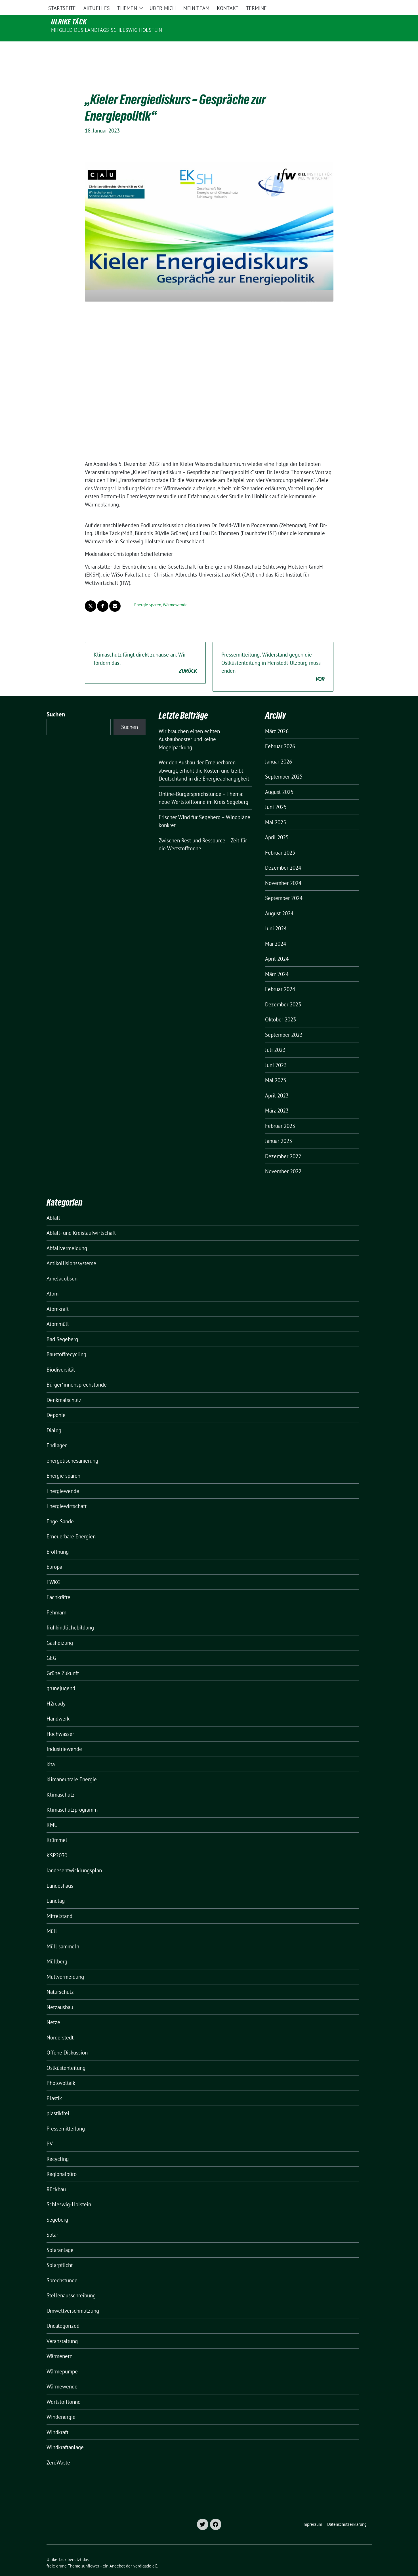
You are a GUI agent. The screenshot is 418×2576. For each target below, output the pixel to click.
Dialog (54, 1418)
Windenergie (61, 2405)
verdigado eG (145, 2554)
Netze (53, 2010)
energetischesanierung (72, 1448)
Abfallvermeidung (67, 1236)
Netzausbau (60, 1995)
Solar (52, 2222)
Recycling (58, 2147)
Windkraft (57, 2420)
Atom (52, 1281)
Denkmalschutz (64, 1388)
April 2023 (277, 1083)
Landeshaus (60, 1873)
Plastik (54, 2086)
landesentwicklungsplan (74, 1858)
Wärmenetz (59, 2344)
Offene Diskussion (67, 2040)
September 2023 (284, 1022)
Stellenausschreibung (71, 2283)
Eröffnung (58, 1539)
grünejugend (61, 1676)
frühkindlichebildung (70, 1615)
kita (51, 1752)
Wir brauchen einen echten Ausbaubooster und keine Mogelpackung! (189, 727)
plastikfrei (58, 2101)
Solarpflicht (60, 2253)
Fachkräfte (58, 1585)
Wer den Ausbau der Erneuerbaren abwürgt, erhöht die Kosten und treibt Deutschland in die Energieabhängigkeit (204, 758)
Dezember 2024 (283, 855)
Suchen (56, 702)
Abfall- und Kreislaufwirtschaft (81, 1220)
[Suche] (353, 5)
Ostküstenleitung (66, 2056)
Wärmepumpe (62, 2359)
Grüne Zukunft (63, 1661)
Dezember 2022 (283, 1144)
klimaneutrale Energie (72, 1767)
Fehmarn (56, 1600)
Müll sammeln (63, 1934)
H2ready (56, 1691)
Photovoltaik (61, 2071)
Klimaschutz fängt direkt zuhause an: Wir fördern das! (145, 651)
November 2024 (283, 871)
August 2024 (279, 901)
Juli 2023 (275, 1037)
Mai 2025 (275, 810)
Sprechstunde (62, 2268)
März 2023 (277, 1098)
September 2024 (284, 886)
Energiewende (63, 1479)
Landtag (56, 1888)
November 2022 (283, 1159)
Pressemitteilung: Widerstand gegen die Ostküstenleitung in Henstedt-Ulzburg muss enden (273, 655)
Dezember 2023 (283, 992)
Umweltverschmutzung (73, 2298)
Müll (52, 1919)
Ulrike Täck (69, 22)
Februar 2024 (280, 977)
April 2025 (277, 825)
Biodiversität (61, 1357)
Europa (54, 1554)
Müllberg (57, 1949)
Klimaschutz (61, 1782)
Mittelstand (59, 1904)
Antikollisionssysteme (71, 1251)
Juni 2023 (276, 1053)
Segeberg (57, 2207)
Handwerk (58, 1706)
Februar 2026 (280, 734)
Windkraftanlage (65, 2435)
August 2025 (279, 780)
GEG (51, 1646)
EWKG (53, 1570)
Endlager (57, 1433)
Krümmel (57, 1828)
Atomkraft (58, 1297)
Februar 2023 (280, 1114)
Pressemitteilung (66, 2116)
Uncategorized (63, 2313)
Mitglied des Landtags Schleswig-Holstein (106, 30)
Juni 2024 (276, 916)
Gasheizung (60, 1630)
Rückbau (56, 2177)
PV (50, 2131)
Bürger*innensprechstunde (77, 1372)
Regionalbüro (62, 2162)
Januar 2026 (278, 749)
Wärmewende (175, 593)
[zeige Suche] (361, 5)
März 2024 (277, 962)
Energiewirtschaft (67, 1494)
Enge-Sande (60, 1509)
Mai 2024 (275, 931)
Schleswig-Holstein (69, 2192)
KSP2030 (57, 1843)
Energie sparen (147, 593)
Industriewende (64, 1737)
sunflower (90, 2554)
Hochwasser (60, 1722)
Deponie (56, 1403)
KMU (52, 1813)
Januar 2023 (278, 1129)
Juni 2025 (276, 795)
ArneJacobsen (62, 1266)
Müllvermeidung (65, 1964)
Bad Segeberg (62, 1327)
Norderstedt (60, 2025)
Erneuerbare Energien (71, 1524)
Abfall (53, 1205)
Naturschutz (60, 1979)
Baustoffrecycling (66, 1342)
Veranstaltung (62, 2329)
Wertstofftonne (64, 2389)
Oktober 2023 (280, 1007)
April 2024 (277, 946)
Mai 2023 (275, 1068)
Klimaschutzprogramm (72, 1797)
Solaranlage (60, 2238)
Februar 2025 (280, 840)
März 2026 (277, 719)
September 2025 (284, 764)
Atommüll (58, 1312)
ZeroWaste (58, 2450)
